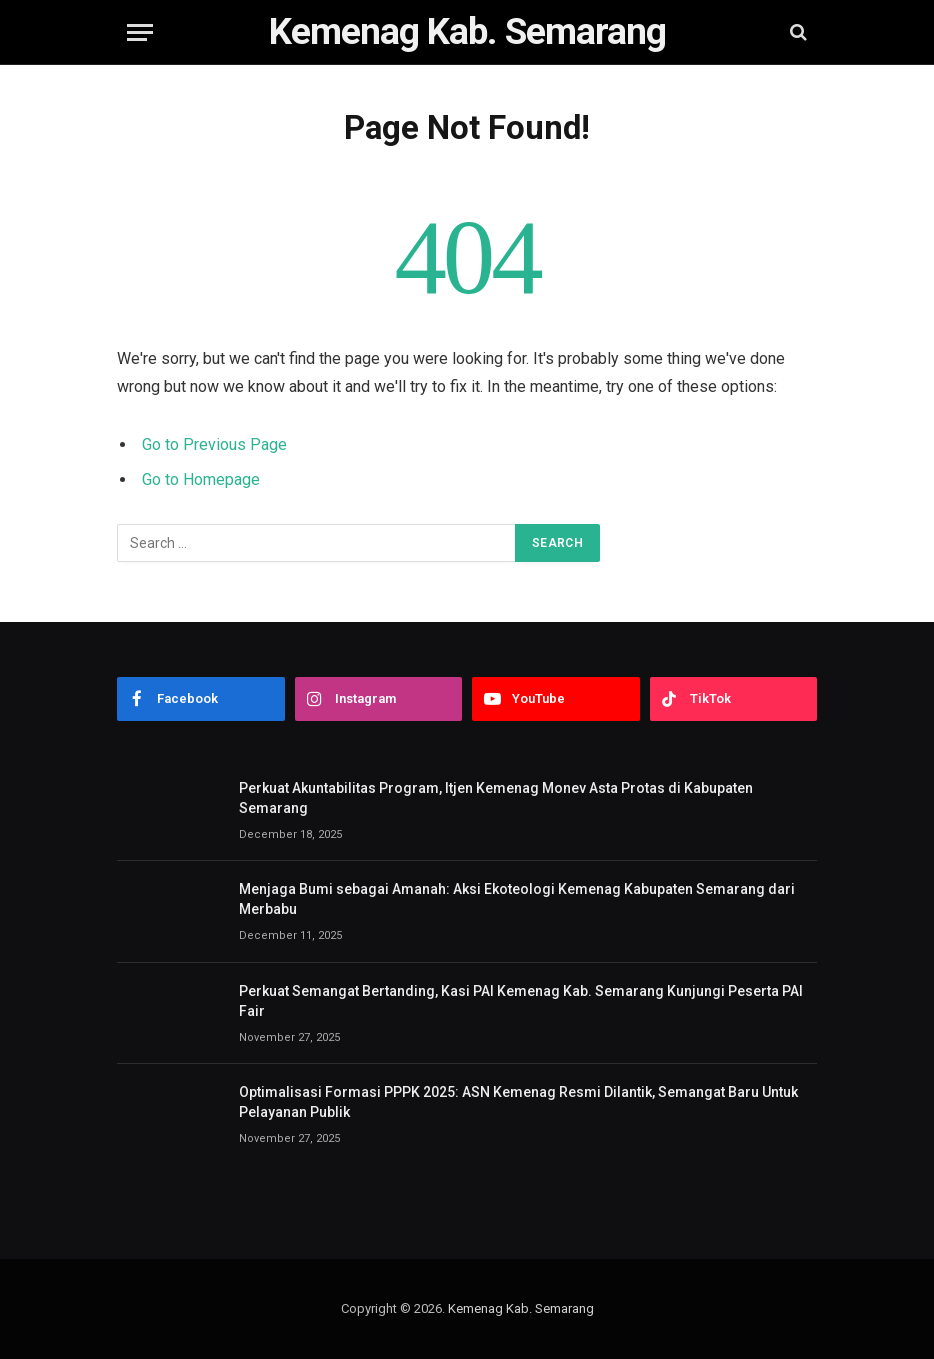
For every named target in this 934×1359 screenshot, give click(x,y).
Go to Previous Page (214, 444)
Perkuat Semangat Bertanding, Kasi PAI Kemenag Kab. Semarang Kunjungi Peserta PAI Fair (521, 1001)
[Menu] (140, 32)
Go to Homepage (201, 479)
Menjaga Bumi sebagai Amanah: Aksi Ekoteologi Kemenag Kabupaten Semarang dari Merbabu (517, 899)
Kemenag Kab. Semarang (521, 1308)
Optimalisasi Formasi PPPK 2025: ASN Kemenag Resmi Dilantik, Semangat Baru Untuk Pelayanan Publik (518, 1102)
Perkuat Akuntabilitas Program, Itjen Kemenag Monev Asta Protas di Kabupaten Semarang (496, 798)
